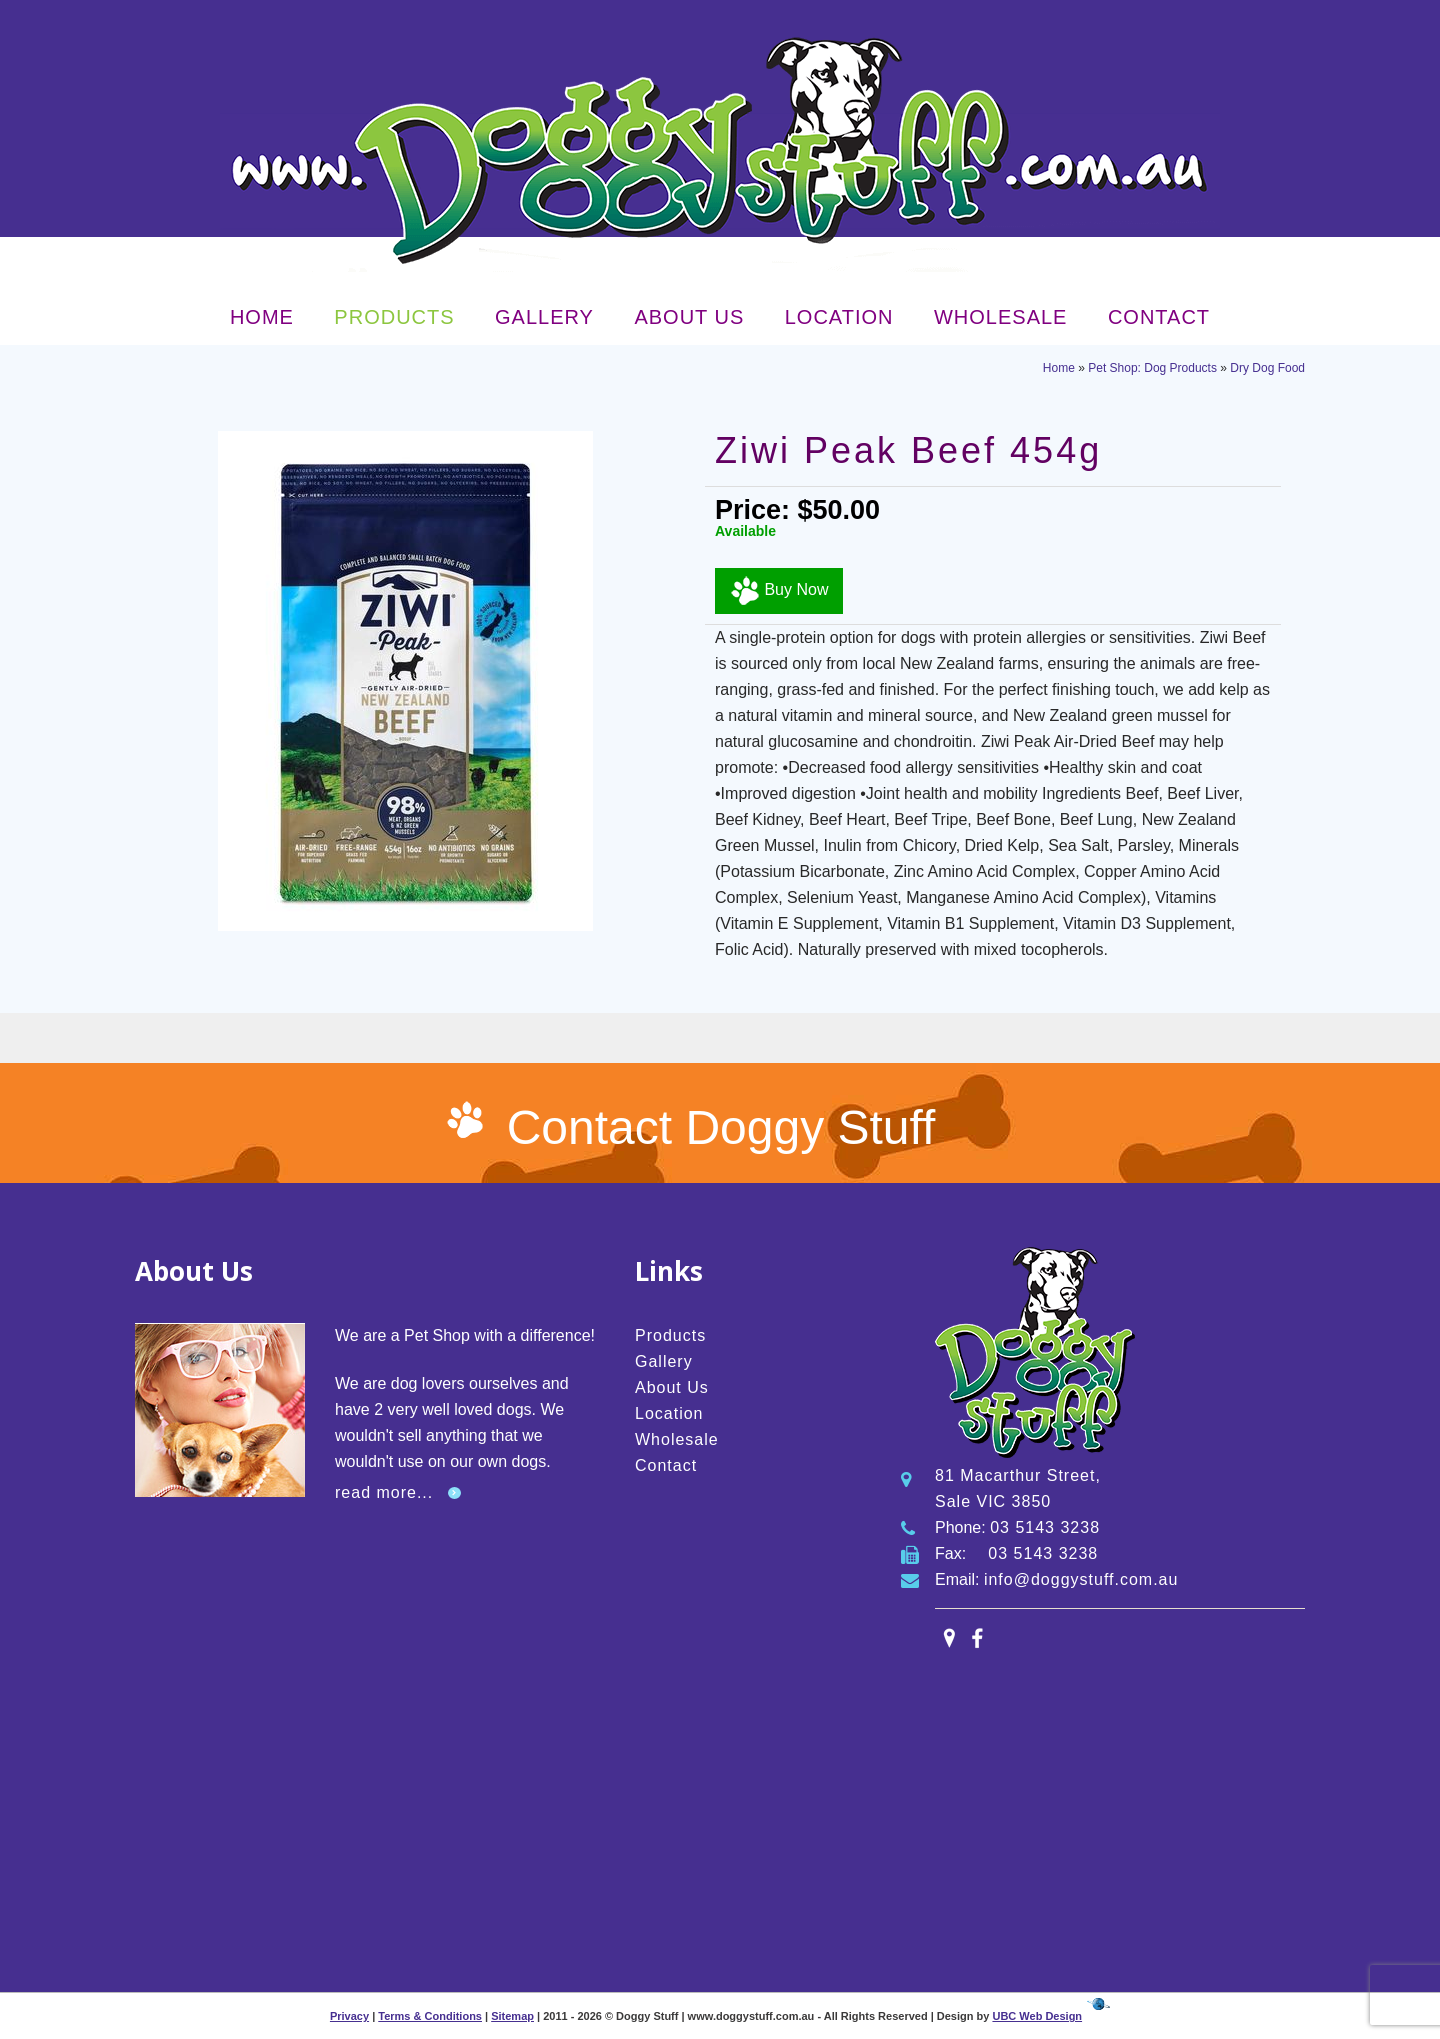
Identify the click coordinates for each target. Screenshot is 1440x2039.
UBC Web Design (1037, 2016)
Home (262, 317)
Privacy (349, 2016)
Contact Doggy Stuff (721, 1127)
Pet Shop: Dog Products (1152, 368)
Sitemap (512, 2016)
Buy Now (779, 591)
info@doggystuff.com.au (1081, 1579)
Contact (1159, 317)
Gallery (544, 317)
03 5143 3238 (1045, 1527)
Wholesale (1000, 317)
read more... (384, 1492)
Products (394, 317)
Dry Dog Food (1267, 368)
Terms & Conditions (430, 2016)
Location (839, 317)
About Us (689, 317)
